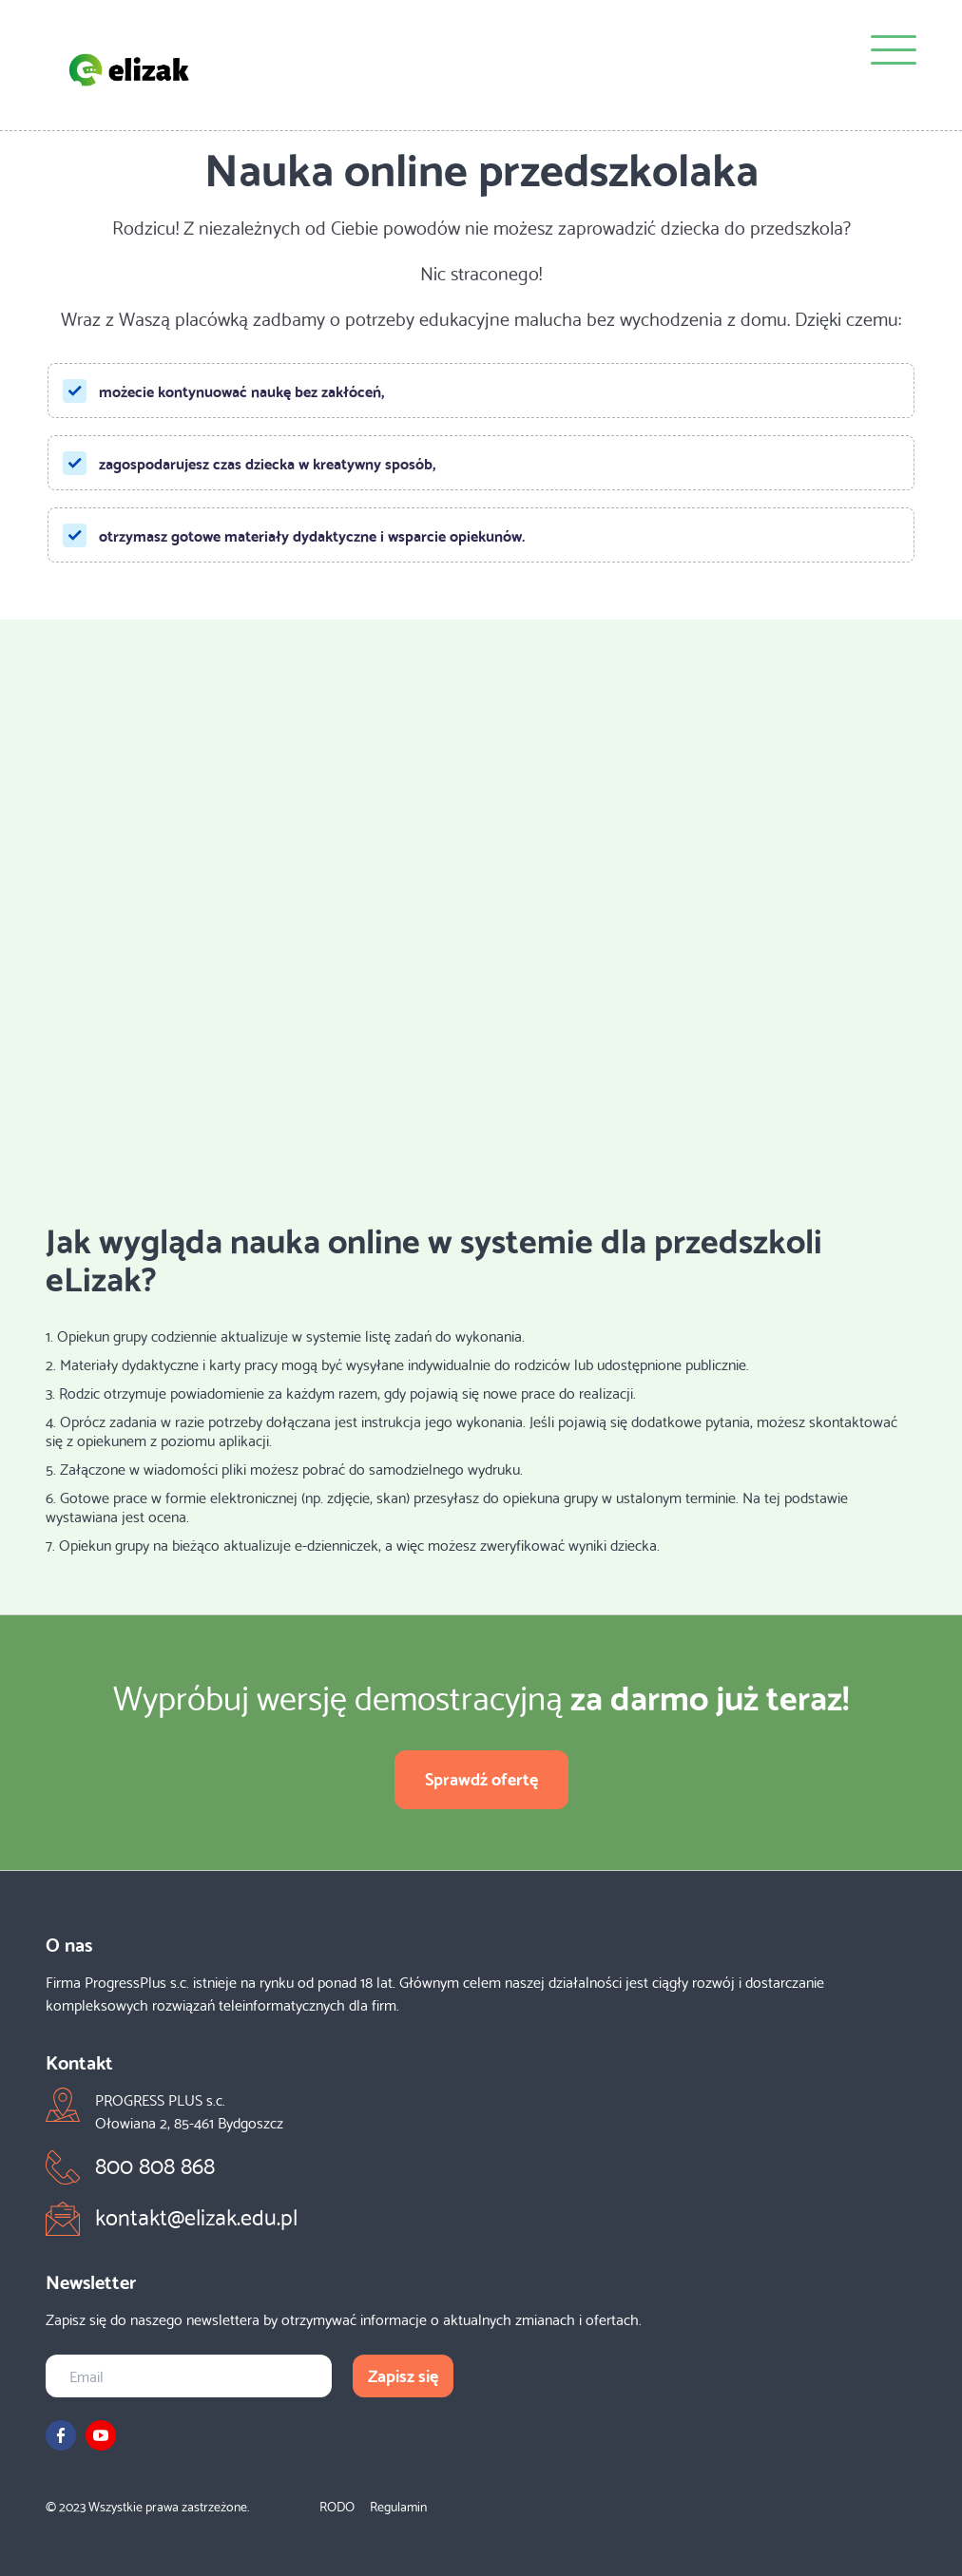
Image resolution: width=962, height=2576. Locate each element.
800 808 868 (155, 2164)
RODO (337, 2505)
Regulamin (398, 2505)
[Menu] (893, 52)
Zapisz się (403, 2374)
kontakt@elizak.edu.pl (196, 2215)
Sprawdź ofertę (481, 1777)
